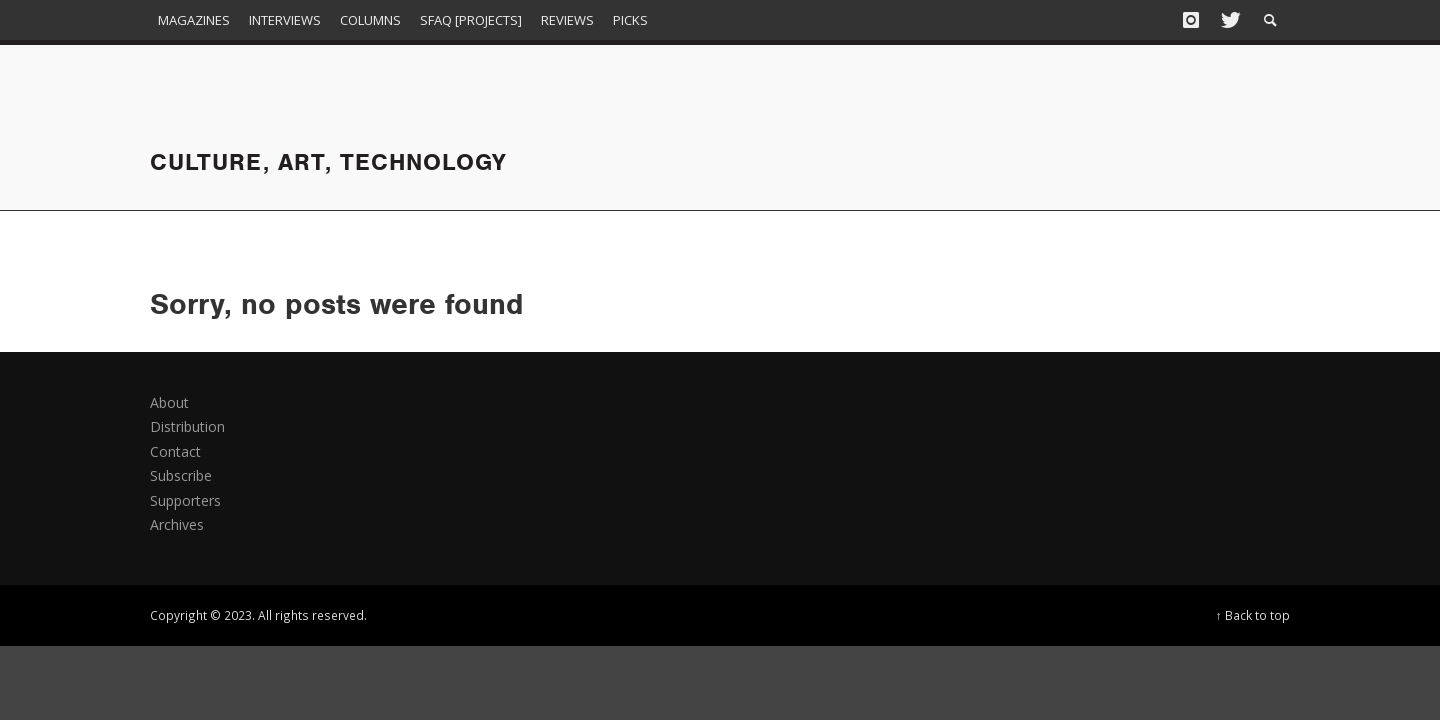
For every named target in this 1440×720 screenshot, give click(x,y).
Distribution (187, 426)
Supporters (185, 500)
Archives (177, 524)
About (169, 402)
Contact (175, 451)
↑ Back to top (1253, 615)
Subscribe (181, 475)
